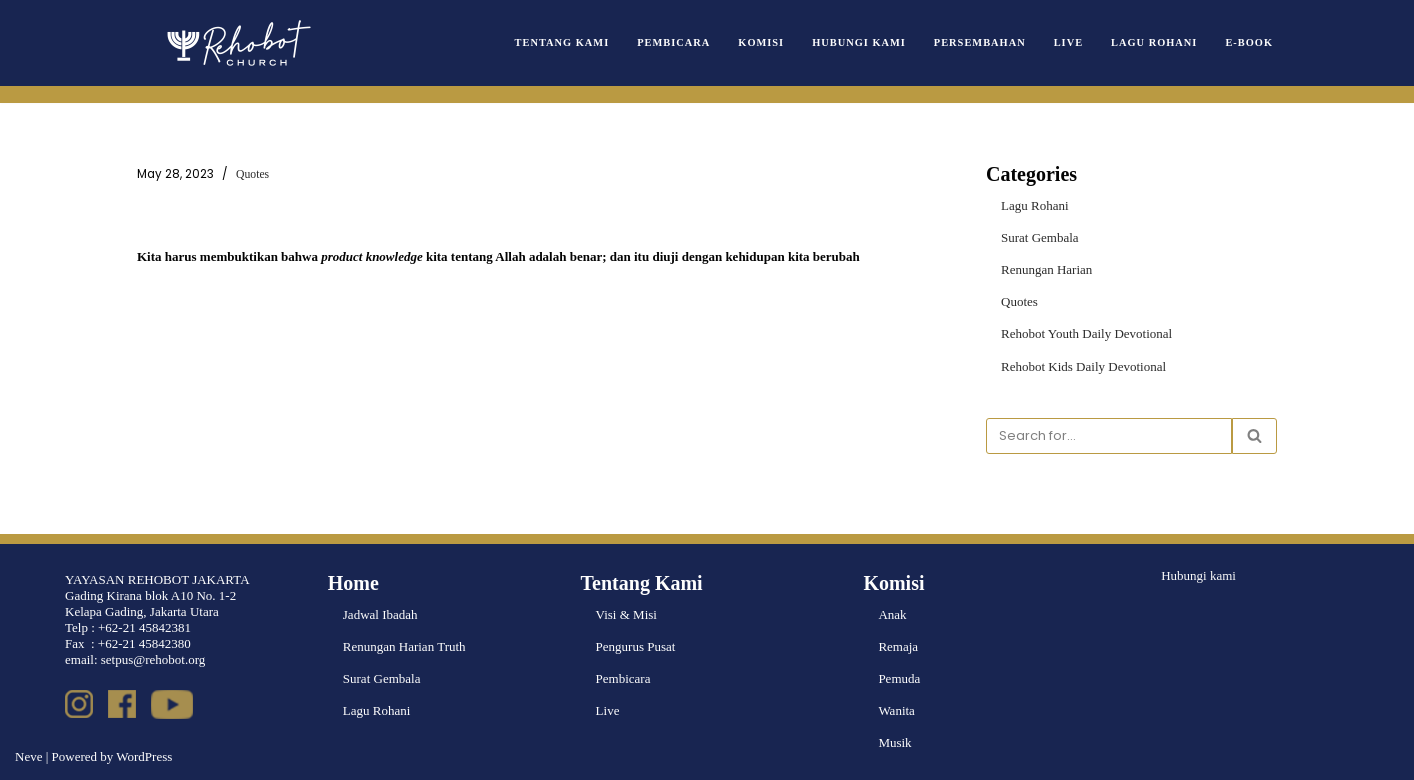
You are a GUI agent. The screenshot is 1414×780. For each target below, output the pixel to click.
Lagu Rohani (1154, 42)
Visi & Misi (626, 614)
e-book (1249, 42)
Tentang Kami (562, 42)
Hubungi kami (1198, 575)
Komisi (761, 42)
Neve (28, 756)
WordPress (144, 756)
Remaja (898, 646)
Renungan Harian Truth (404, 646)
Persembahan (980, 42)
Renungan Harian (1046, 269)
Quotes (252, 174)
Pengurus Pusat (636, 646)
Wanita (896, 710)
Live (1068, 42)
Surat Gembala (1040, 237)
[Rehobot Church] (237, 43)
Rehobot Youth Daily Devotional (1086, 333)
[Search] (1109, 436)
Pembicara (673, 42)
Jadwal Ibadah (380, 614)
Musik (894, 742)
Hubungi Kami (859, 42)
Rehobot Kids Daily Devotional (1083, 366)
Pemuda (899, 678)
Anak (892, 614)
